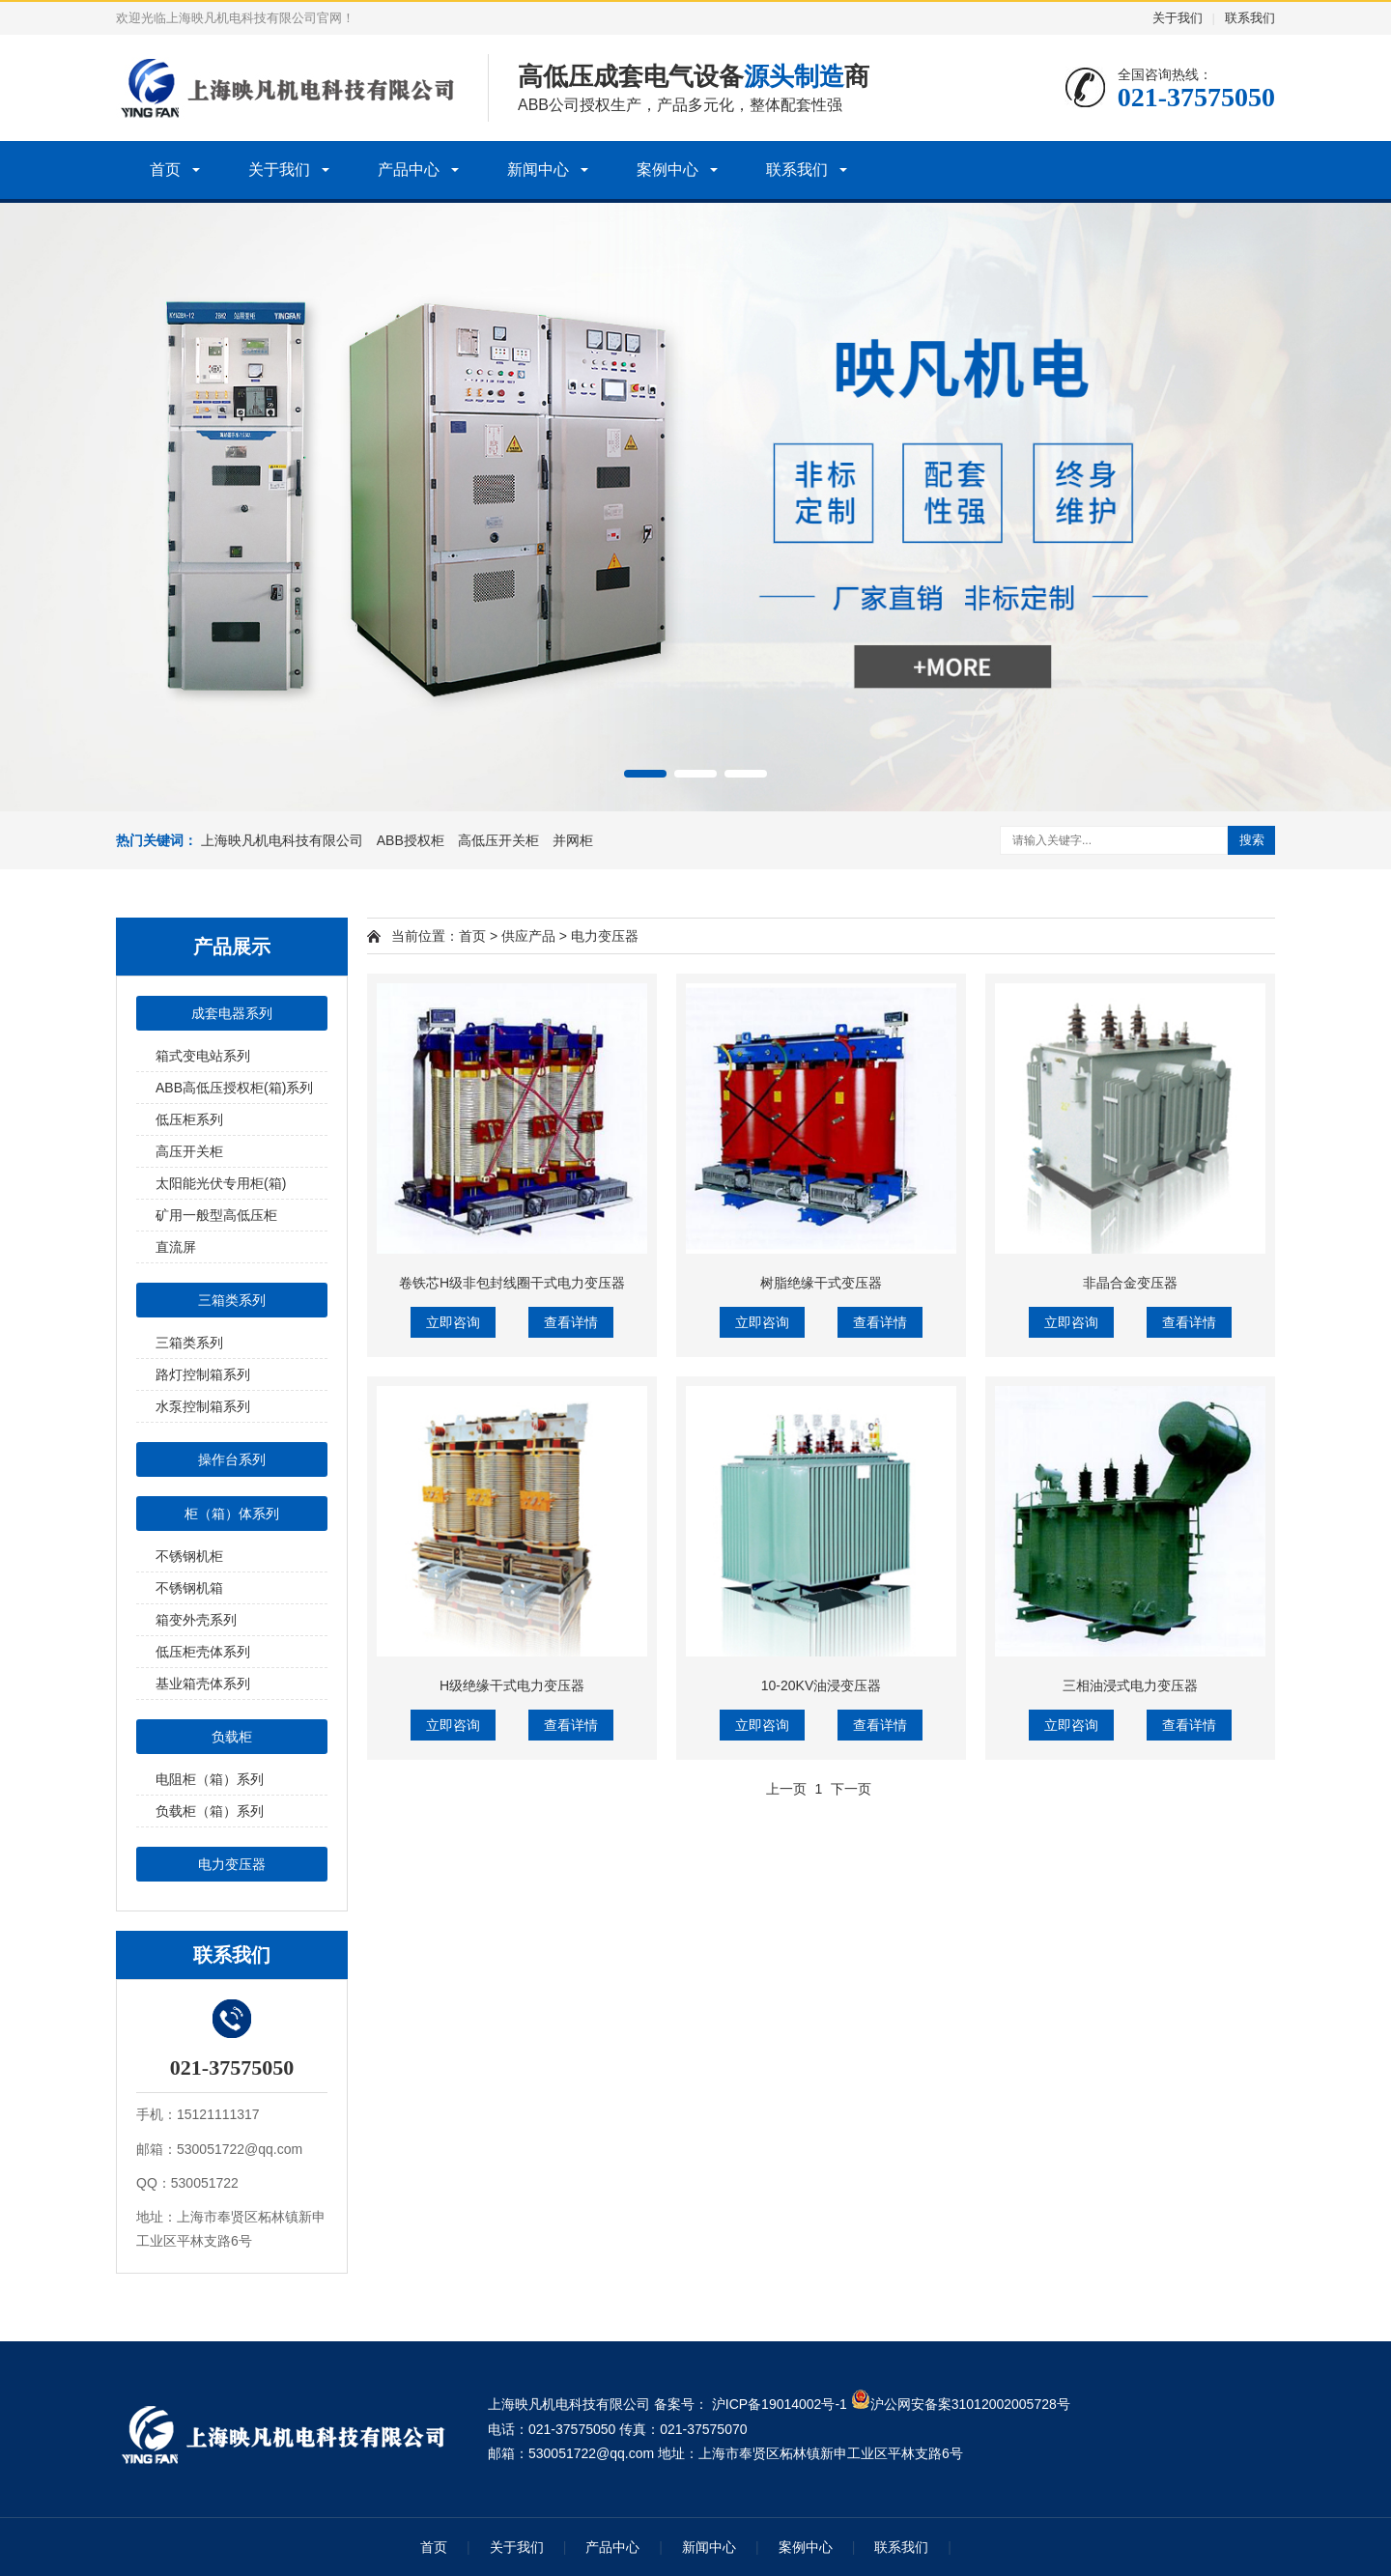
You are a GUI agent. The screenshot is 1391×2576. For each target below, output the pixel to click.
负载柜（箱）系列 (210, 1811)
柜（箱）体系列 (232, 1513)
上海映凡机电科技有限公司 (282, 840)
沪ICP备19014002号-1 (779, 2404)
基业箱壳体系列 (203, 1683)
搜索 (1251, 840)
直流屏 (176, 1247)
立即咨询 (453, 1322)
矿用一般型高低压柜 (216, 1215)
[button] (645, 774)
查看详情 (571, 1322)
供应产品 (528, 936)
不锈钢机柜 (189, 1556)
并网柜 (573, 840)
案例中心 (667, 169)
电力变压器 (232, 1864)
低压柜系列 (189, 1119)
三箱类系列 (232, 1300)
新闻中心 (538, 169)
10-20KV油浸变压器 (821, 1685)
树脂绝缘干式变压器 (821, 1282)
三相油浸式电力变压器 (1130, 1685)
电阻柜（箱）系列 (210, 1779)
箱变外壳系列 (196, 1620)
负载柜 (232, 1736)
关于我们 (1177, 18)
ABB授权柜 (410, 840)
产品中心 (409, 169)
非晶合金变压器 (1130, 1282)
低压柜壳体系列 (203, 1651)
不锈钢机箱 (189, 1588)
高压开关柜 (189, 1151)
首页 (165, 169)
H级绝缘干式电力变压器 (512, 1685)
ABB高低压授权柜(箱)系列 (234, 1087)
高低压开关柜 (498, 840)
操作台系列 (232, 1459)
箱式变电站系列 (203, 1055)
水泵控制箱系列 (203, 1406)
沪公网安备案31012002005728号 (960, 2404)
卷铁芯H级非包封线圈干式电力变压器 (512, 1282)
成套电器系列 (231, 1013)
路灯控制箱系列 (203, 1374)
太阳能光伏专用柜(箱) (221, 1183)
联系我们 (1250, 18)
